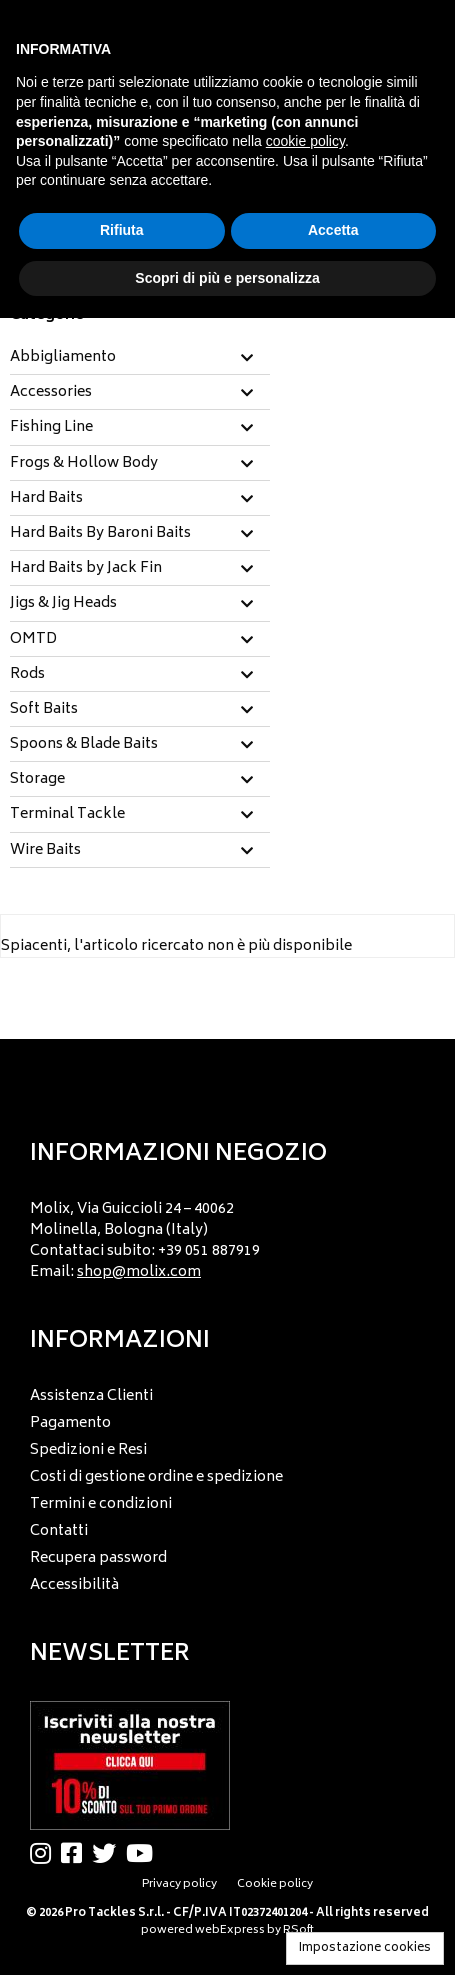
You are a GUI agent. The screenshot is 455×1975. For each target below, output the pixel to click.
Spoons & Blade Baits (84, 745)
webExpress (230, 1930)
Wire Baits (45, 851)
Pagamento (70, 1423)
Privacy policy (179, 1884)
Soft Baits (44, 710)
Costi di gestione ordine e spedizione (156, 1477)
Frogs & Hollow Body (84, 464)
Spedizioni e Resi (88, 1450)
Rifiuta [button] (122, 230)
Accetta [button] (333, 230)
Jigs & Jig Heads (63, 604)
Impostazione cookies (365, 1948)
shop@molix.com (139, 1272)
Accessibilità (74, 1585)
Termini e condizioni (101, 1504)
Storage (37, 780)
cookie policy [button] (305, 141)
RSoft (298, 1930)
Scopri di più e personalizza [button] (227, 278)
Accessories (51, 393)
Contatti (59, 1531)
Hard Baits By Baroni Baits (100, 534)
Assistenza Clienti (91, 1396)
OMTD (33, 640)
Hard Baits (46, 499)
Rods (27, 675)
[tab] (140, 358)
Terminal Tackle (67, 815)
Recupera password (98, 1558)
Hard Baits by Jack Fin (86, 569)
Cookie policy (275, 1884)
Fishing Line (51, 428)
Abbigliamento (63, 358)
